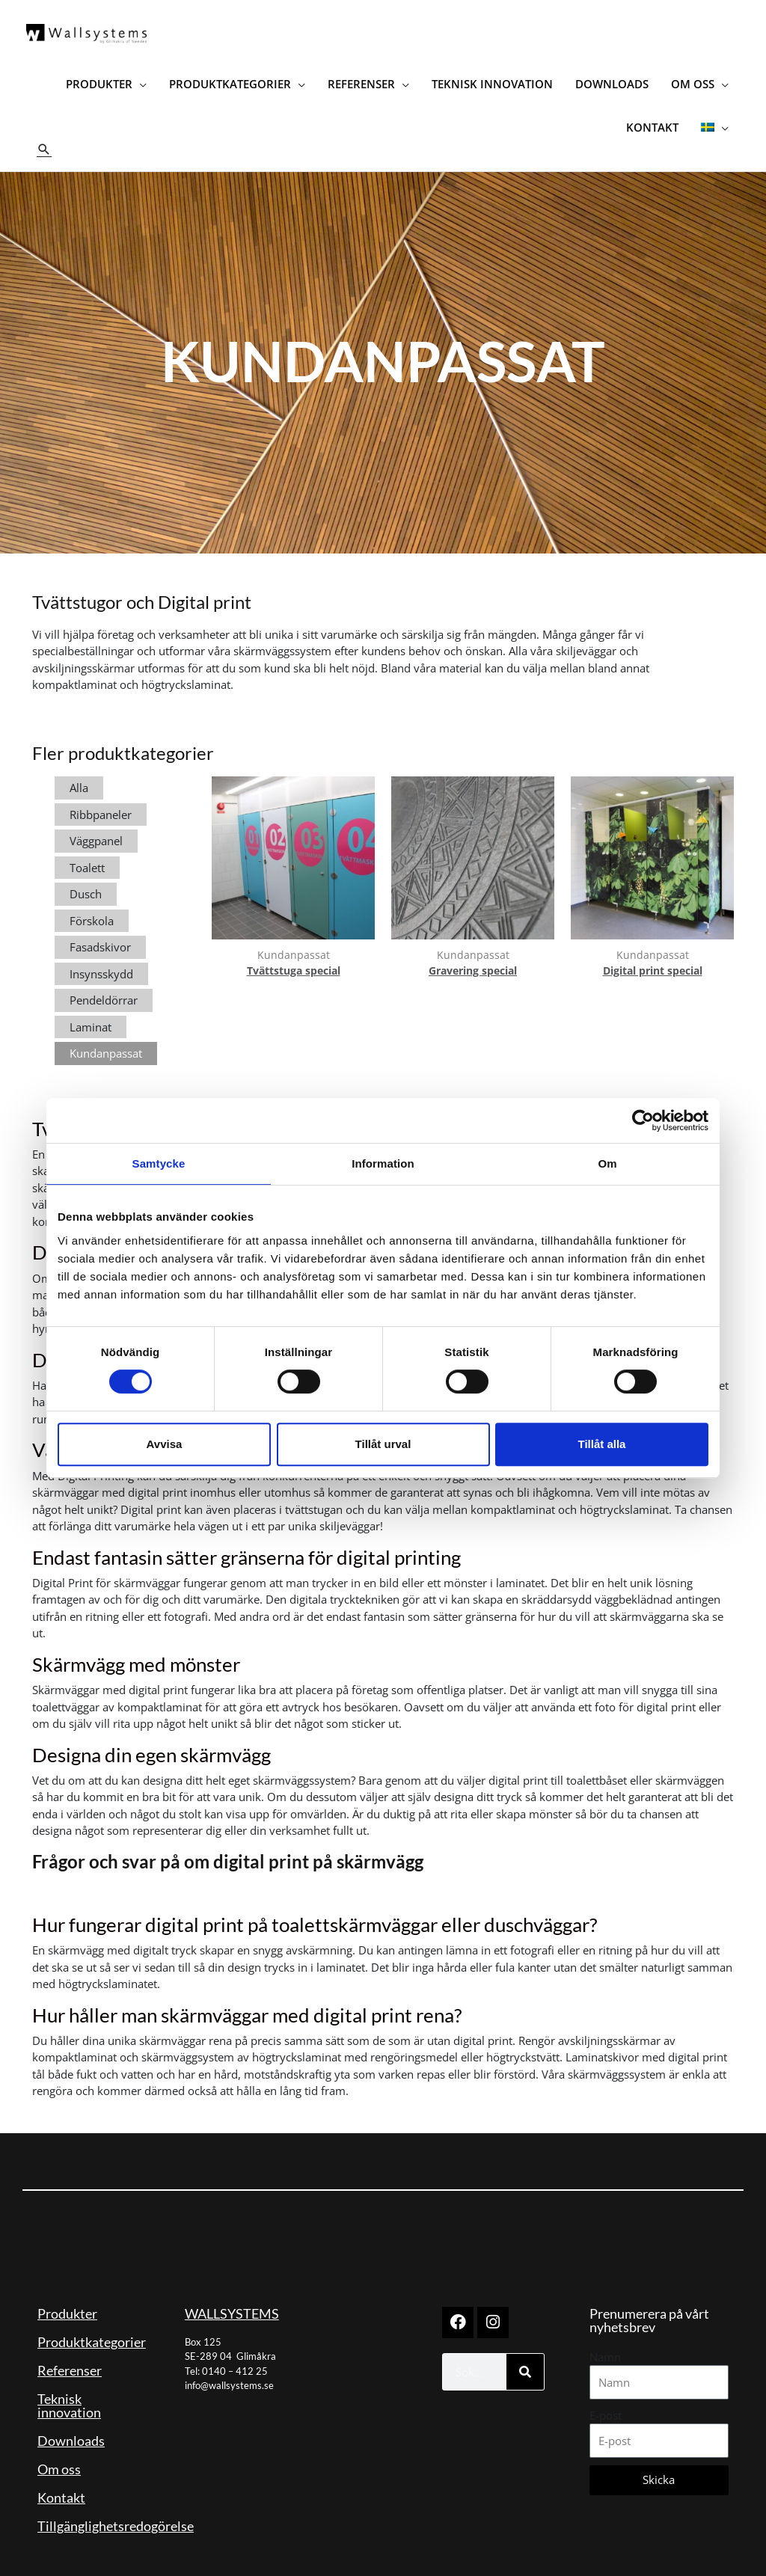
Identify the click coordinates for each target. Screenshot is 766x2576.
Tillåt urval (383, 1444)
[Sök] (525, 2355)
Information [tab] (383, 1163)
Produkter (67, 2297)
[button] (44, 133)
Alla (79, 771)
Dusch (86, 878)
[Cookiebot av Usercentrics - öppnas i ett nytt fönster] (642, 1120)
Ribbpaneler (101, 798)
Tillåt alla (602, 1444)
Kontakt (61, 2481)
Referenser (69, 2354)
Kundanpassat (106, 1037)
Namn (605, 2340)
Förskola (92, 904)
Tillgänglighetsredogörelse (115, 2509)
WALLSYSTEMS (232, 2297)
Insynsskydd (101, 957)
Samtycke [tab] (159, 1163)
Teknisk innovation (69, 2389)
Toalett (87, 851)
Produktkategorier (91, 2325)
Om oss (59, 2452)
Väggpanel (96, 825)
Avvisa (165, 1444)
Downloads (71, 2424)
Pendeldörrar (104, 984)
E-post (605, 2398)
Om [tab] (607, 1163)
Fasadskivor (100, 931)
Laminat (90, 1010)
